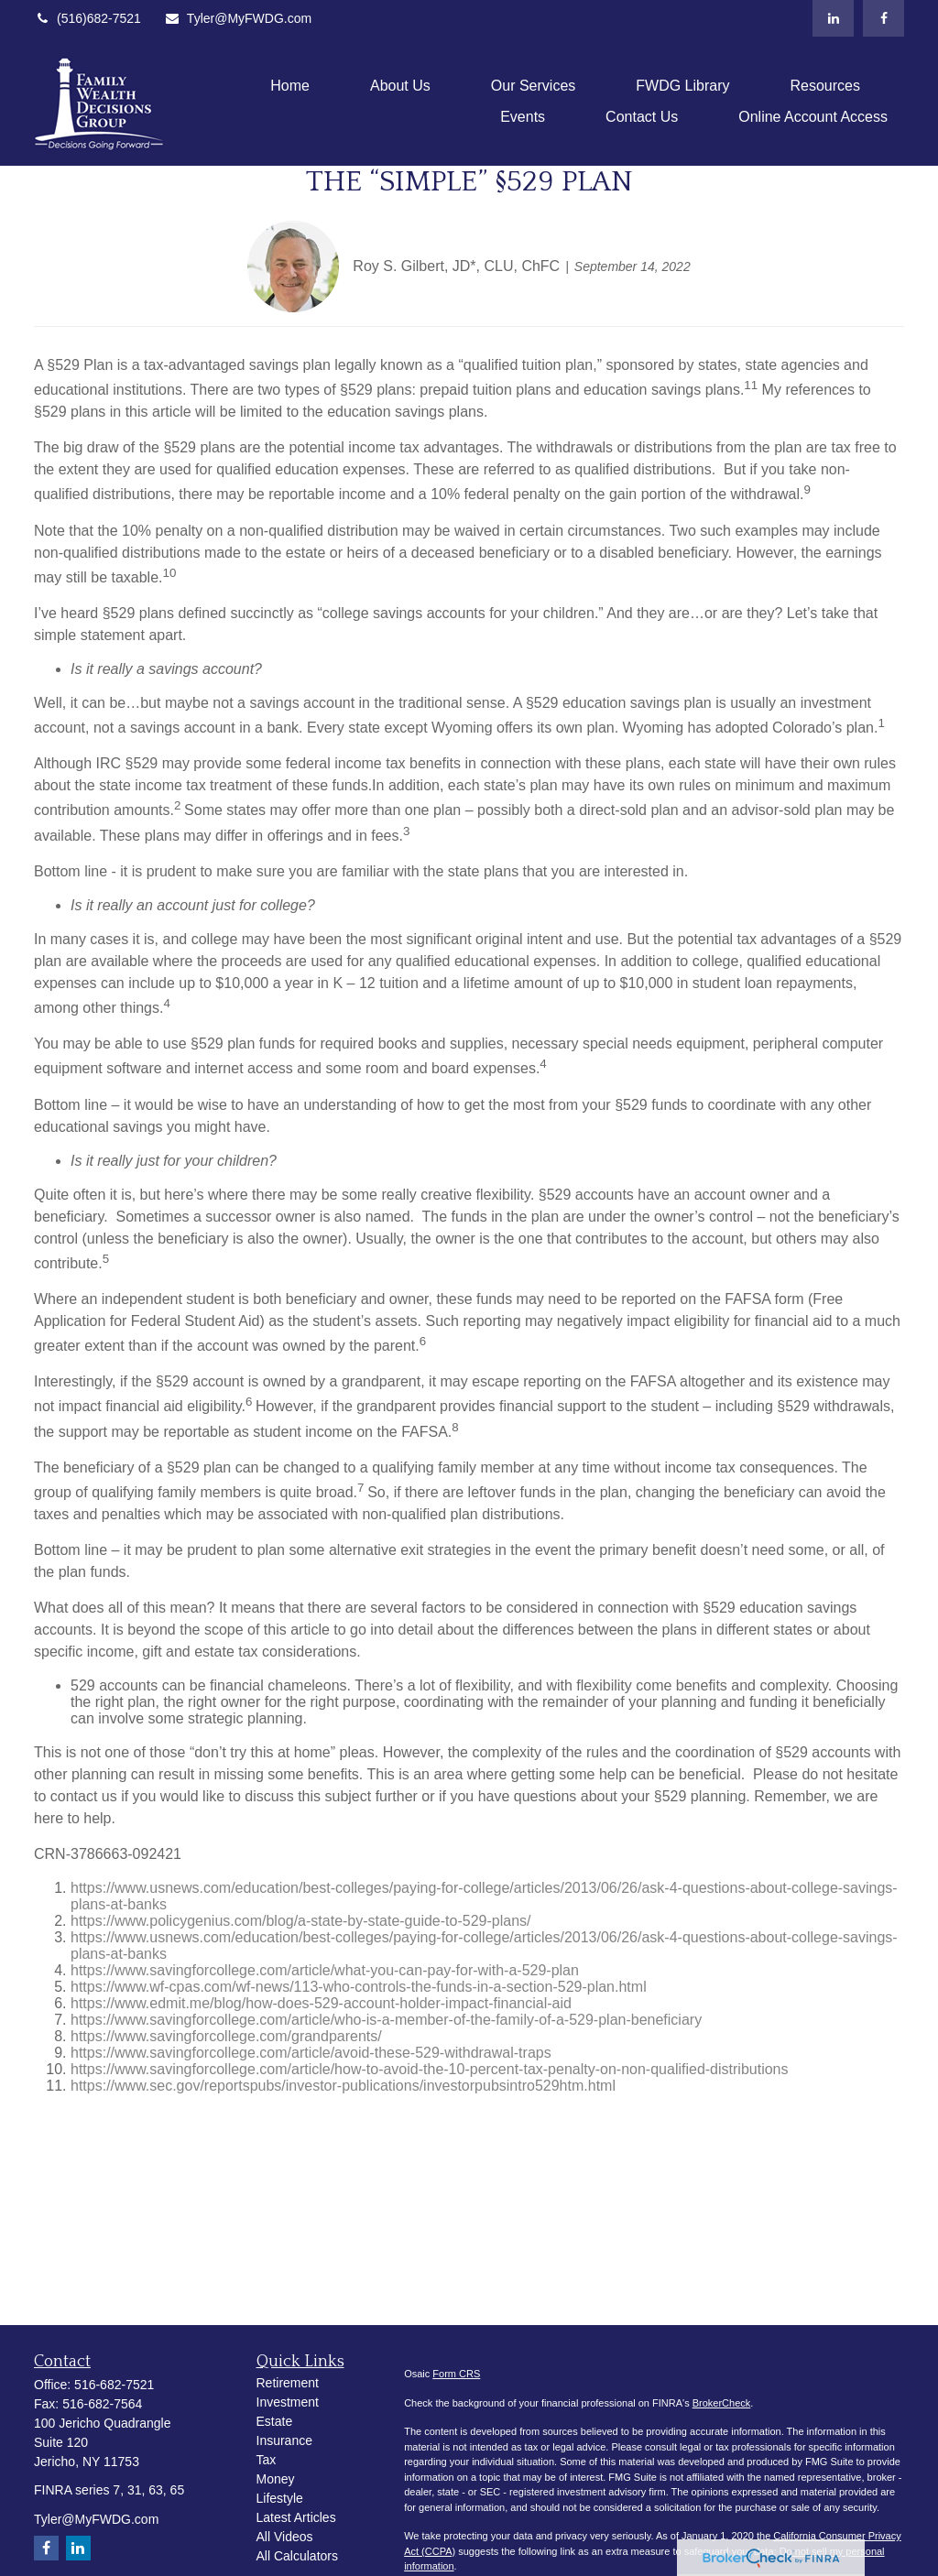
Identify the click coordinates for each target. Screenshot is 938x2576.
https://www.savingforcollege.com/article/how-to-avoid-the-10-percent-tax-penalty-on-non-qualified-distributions (429, 2069)
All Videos (284, 2536)
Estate (274, 2421)
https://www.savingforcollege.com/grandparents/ (226, 2036)
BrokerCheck (722, 2402)
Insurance (284, 2440)
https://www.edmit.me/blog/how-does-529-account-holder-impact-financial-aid (321, 2003)
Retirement (287, 2382)
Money (275, 2479)
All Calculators (297, 2556)
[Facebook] (883, 18)
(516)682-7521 (87, 18)
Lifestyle (279, 2498)
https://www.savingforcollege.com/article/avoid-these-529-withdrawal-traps (311, 2052)
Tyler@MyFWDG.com (237, 18)
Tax (266, 2459)
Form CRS (456, 2373)
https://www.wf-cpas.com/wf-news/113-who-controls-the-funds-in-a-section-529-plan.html (359, 1986)
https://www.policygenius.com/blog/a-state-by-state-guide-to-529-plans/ (300, 1921)
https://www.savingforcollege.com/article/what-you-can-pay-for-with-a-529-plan (325, 1970)
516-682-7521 (114, 2384)
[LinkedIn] (833, 18)
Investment (287, 2402)
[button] (290, 86)
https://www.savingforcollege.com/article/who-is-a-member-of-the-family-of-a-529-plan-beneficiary (386, 2019)
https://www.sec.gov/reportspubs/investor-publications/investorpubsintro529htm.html (343, 2085)
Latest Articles (296, 2517)
